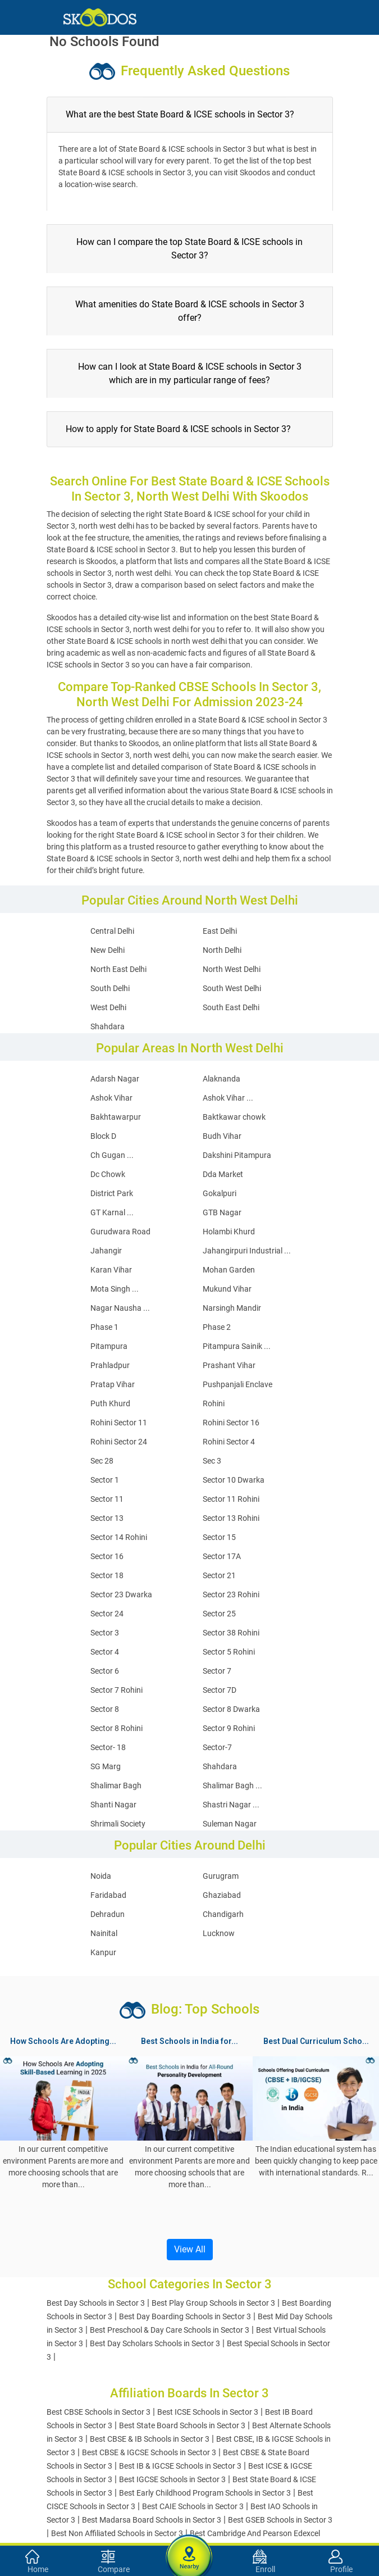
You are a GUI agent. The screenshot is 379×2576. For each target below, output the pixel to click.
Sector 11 (107, 1498)
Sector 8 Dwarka (231, 1709)
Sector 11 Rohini (231, 1498)
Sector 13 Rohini (231, 1518)
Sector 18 (107, 1575)
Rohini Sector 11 (118, 1422)
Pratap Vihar (112, 1384)
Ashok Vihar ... (228, 1097)
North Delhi (222, 950)
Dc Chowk (107, 1174)
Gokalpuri (219, 1193)
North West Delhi (232, 969)
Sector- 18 (108, 1747)
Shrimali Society (117, 1823)
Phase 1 (104, 1327)
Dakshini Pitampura (237, 1155)
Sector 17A (222, 1556)
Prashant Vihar (229, 1365)
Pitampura (108, 1346)
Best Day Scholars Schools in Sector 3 (155, 2343)
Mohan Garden (229, 1269)
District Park (111, 1193)
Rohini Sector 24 (118, 1441)
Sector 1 (104, 1479)
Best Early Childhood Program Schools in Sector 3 (205, 2492)
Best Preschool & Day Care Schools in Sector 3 (169, 2329)
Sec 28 (101, 1460)
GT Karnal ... (112, 1212)
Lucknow (219, 1933)
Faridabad (108, 1895)
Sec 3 (212, 1460)
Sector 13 (107, 1518)
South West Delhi (232, 988)
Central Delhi (112, 930)
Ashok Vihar (111, 1097)
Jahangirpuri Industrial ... (247, 1250)
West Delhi (108, 1007)
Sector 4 (104, 1651)
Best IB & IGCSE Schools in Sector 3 (180, 2465)
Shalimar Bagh (115, 1785)
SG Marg (105, 1766)
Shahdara (107, 1026)
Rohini (214, 1403)
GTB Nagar (222, 1212)
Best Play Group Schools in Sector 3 (213, 2302)
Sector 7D (219, 1689)
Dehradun (107, 1914)
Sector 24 (107, 1613)
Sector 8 (104, 1709)
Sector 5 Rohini (229, 1651)
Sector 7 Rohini (116, 1689)
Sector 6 (104, 1670)
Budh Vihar (222, 1136)
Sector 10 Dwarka (233, 1479)
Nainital (103, 1933)
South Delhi (110, 988)
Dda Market (223, 1174)
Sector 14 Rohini (118, 1537)
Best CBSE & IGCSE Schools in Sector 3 (149, 2452)
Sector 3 (104, 1632)
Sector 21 (219, 1575)
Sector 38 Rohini (231, 1632)
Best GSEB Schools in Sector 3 (280, 2519)
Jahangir (106, 1250)
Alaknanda (221, 1078)
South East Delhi (231, 1007)
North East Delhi (118, 969)
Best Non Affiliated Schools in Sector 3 (117, 2533)
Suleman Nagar (230, 1823)
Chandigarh (223, 1914)
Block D (103, 1136)
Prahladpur (110, 1365)
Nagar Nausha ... (120, 1307)
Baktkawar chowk (234, 1116)
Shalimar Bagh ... (232, 1785)
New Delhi (107, 950)
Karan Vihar (111, 1269)
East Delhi (220, 930)
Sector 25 (219, 1613)
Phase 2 (217, 1327)
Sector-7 (217, 1747)
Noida (100, 1875)
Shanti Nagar (113, 1804)
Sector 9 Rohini (229, 1728)
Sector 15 (219, 1537)
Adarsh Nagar (114, 1078)
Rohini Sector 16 (231, 1422)
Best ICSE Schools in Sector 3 (207, 2411)
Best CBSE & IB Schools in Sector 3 (149, 2438)
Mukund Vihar (227, 1288)
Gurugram (221, 1875)
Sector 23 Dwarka (121, 1594)
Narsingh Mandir (232, 1307)
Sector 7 (217, 1670)
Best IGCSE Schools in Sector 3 (172, 2479)
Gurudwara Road (120, 1231)
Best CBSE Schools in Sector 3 (98, 2411)
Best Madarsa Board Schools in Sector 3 (151, 2519)
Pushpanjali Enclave (237, 1384)
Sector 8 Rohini (116, 1728)
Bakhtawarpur (115, 1116)
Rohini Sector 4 (229, 1441)
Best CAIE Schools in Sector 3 (193, 2506)
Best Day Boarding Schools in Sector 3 (185, 2316)
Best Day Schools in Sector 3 (96, 2302)
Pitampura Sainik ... (237, 1346)
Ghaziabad (222, 1895)
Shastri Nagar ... (231, 1804)
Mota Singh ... (114, 1288)
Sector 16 (107, 1556)
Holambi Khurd (229, 1231)
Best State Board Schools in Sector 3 (182, 2425)
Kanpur (103, 1952)
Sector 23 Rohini (231, 1594)
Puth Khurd (110, 1403)
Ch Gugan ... (112, 1155)
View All (190, 2249)
